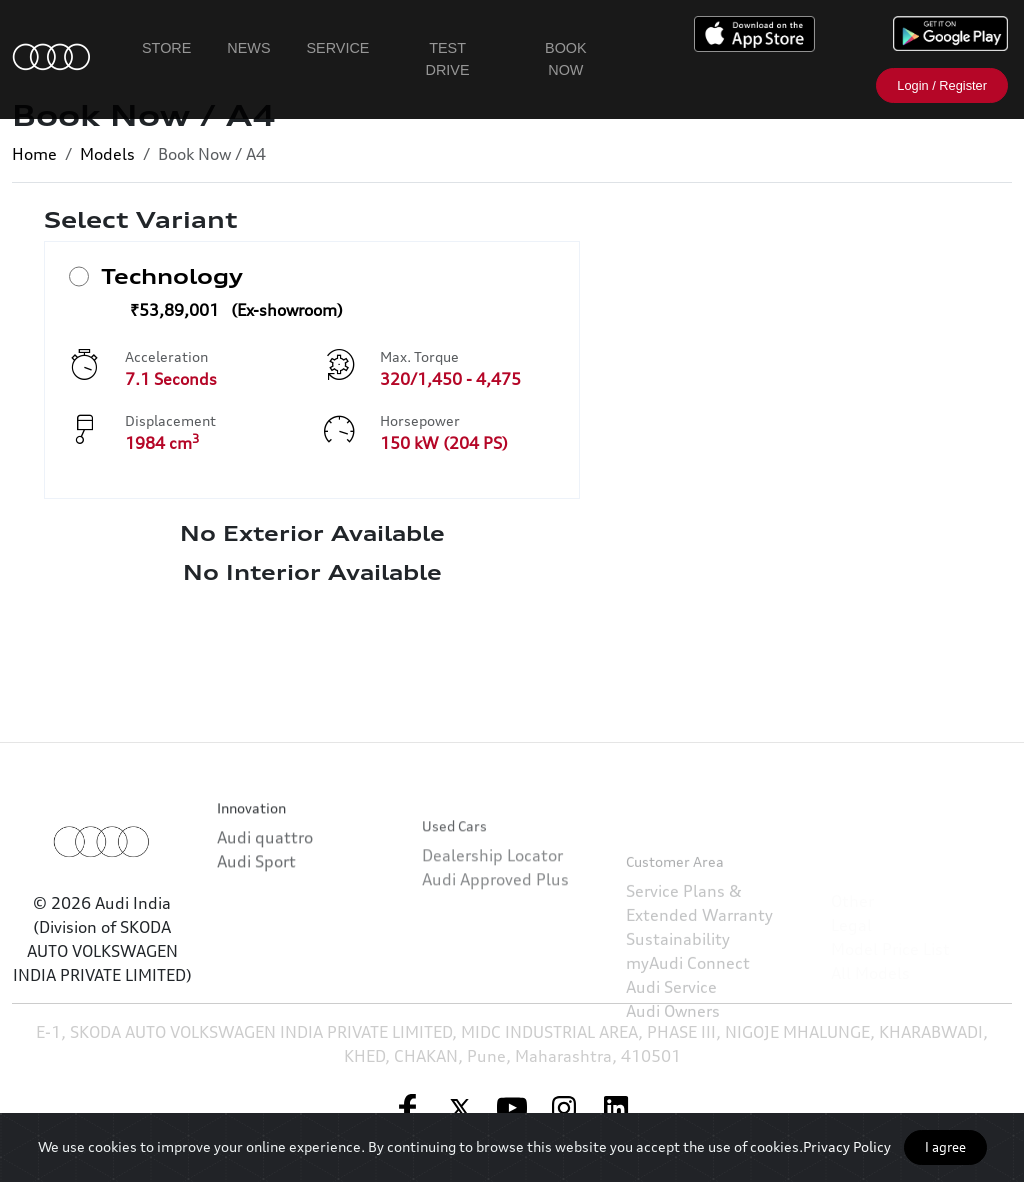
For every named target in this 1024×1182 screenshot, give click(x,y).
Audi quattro (265, 870)
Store (166, 48)
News (248, 48)
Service (338, 48)
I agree (945, 1147)
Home (34, 154)
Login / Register (942, 85)
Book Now (566, 59)
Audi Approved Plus (495, 937)
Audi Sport (256, 894)
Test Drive (448, 59)
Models (107, 154)
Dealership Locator (492, 913)
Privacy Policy (847, 1146)
